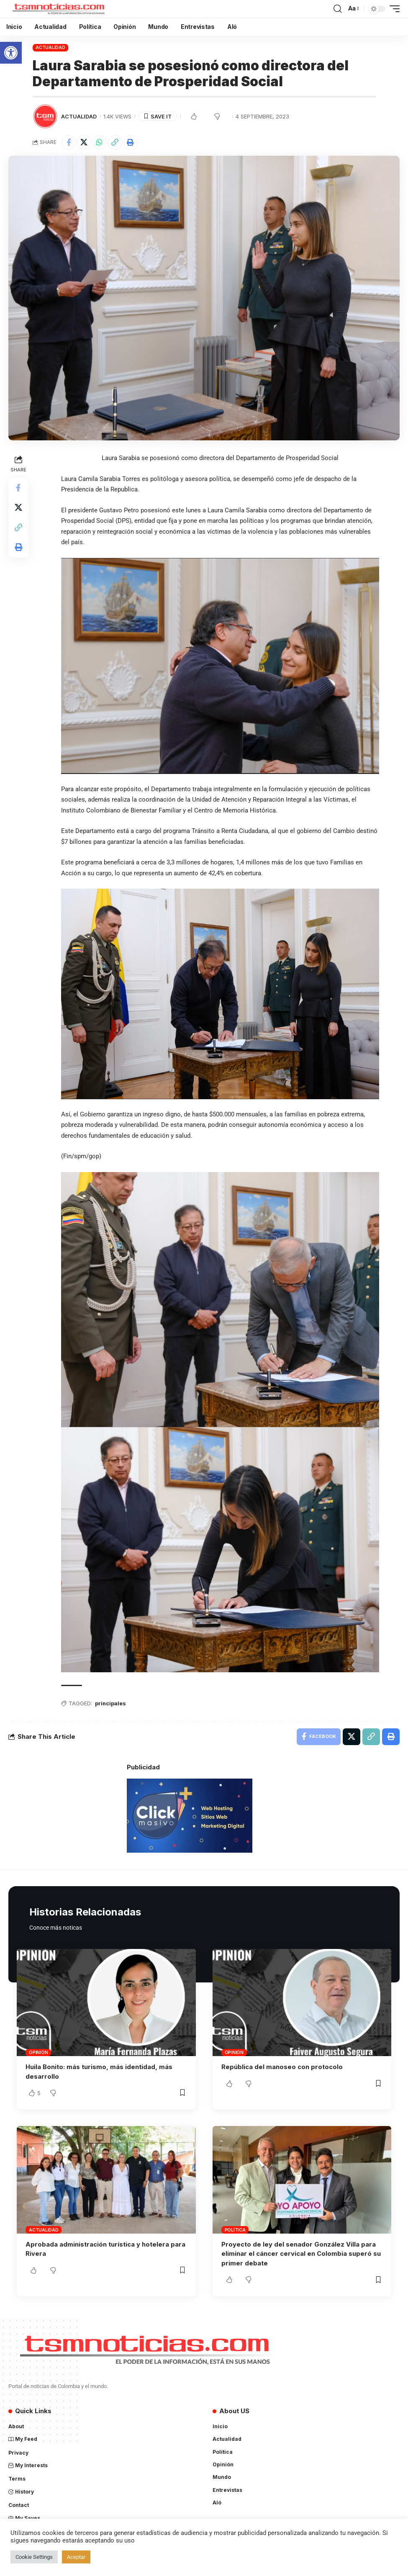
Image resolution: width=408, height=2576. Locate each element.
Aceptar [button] (76, 2557)
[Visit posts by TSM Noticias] (45, 116)
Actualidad (50, 47)
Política (235, 2229)
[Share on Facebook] (69, 142)
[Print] (130, 142)
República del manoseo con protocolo (282, 2067)
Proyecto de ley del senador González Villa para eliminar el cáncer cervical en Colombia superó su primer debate (301, 2253)
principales (111, 1703)
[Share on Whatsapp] (99, 142)
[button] (11, 53)
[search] (337, 9)
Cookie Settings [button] (34, 2557)
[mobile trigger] (392, 8)
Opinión (38, 2052)
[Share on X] (84, 142)
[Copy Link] (115, 142)
